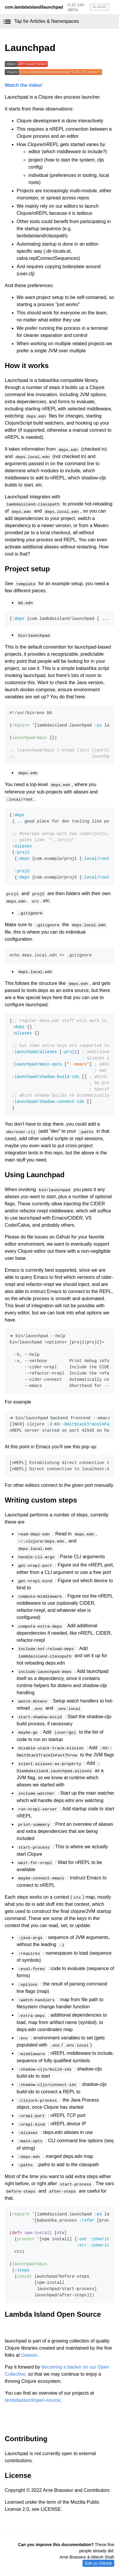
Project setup (27, 569)
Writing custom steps (41, 1500)
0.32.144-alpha (76, 7)
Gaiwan (29, 2355)
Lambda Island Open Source (53, 2314)
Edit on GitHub (98, 2563)
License (18, 2475)
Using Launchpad (34, 1175)
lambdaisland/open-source (33, 2400)
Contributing (26, 2439)
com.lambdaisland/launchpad (34, 7)
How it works (27, 365)
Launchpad (30, 47)
